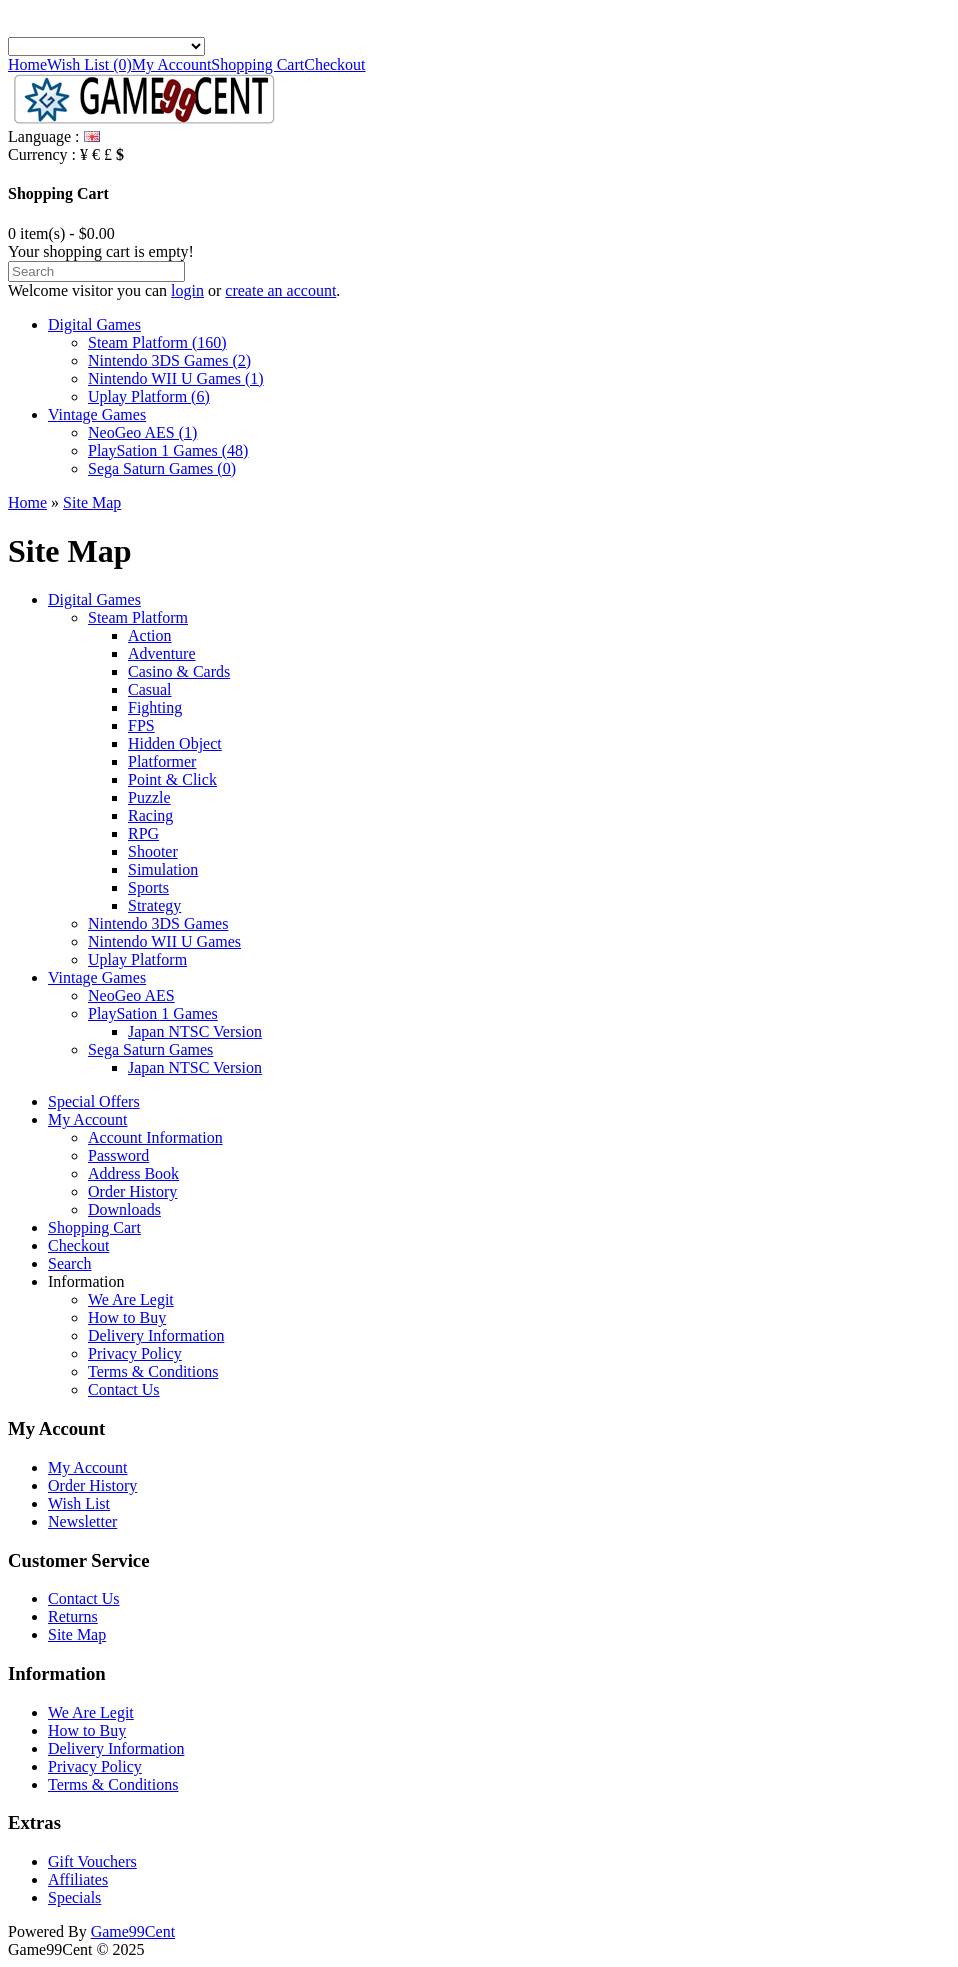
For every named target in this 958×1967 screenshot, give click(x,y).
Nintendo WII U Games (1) (176, 378)
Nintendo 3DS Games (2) (169, 360)
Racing (150, 815)
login (187, 290)
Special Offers (94, 1101)
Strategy (154, 905)
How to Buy (127, 1317)
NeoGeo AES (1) (142, 432)
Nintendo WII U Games (164, 941)
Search (70, 1263)
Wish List (79, 1503)
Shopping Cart (257, 64)
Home (27, 64)
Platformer (162, 761)
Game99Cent (133, 1931)
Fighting (155, 707)
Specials (74, 1897)
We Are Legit (131, 1299)
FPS (141, 725)
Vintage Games (97, 414)
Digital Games (94, 324)
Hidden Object (175, 743)
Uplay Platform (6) (149, 396)
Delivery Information (156, 1335)
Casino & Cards (179, 671)
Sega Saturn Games (150, 1049)
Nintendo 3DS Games (158, 923)
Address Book (133, 1173)
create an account (280, 290)
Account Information (155, 1137)
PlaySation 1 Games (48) (168, 450)
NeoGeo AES (131, 995)
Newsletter (82, 1521)
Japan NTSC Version (195, 1031)
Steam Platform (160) (157, 342)
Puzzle (149, 797)
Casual (150, 689)
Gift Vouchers (92, 1861)
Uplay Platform (137, 959)
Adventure (162, 653)
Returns (73, 1616)
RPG (143, 833)
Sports (148, 887)
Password (118, 1155)
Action (150, 635)
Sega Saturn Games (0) (162, 468)
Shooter (153, 851)
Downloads (124, 1209)
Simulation (163, 869)
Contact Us (124, 1389)
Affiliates (78, 1879)
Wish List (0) (89, 64)
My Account (172, 64)
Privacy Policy (135, 1353)
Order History (132, 1191)
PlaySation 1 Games (153, 1013)
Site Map (92, 502)
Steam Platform (138, 617)
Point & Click (172, 779)
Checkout (334, 64)
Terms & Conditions (153, 1371)
